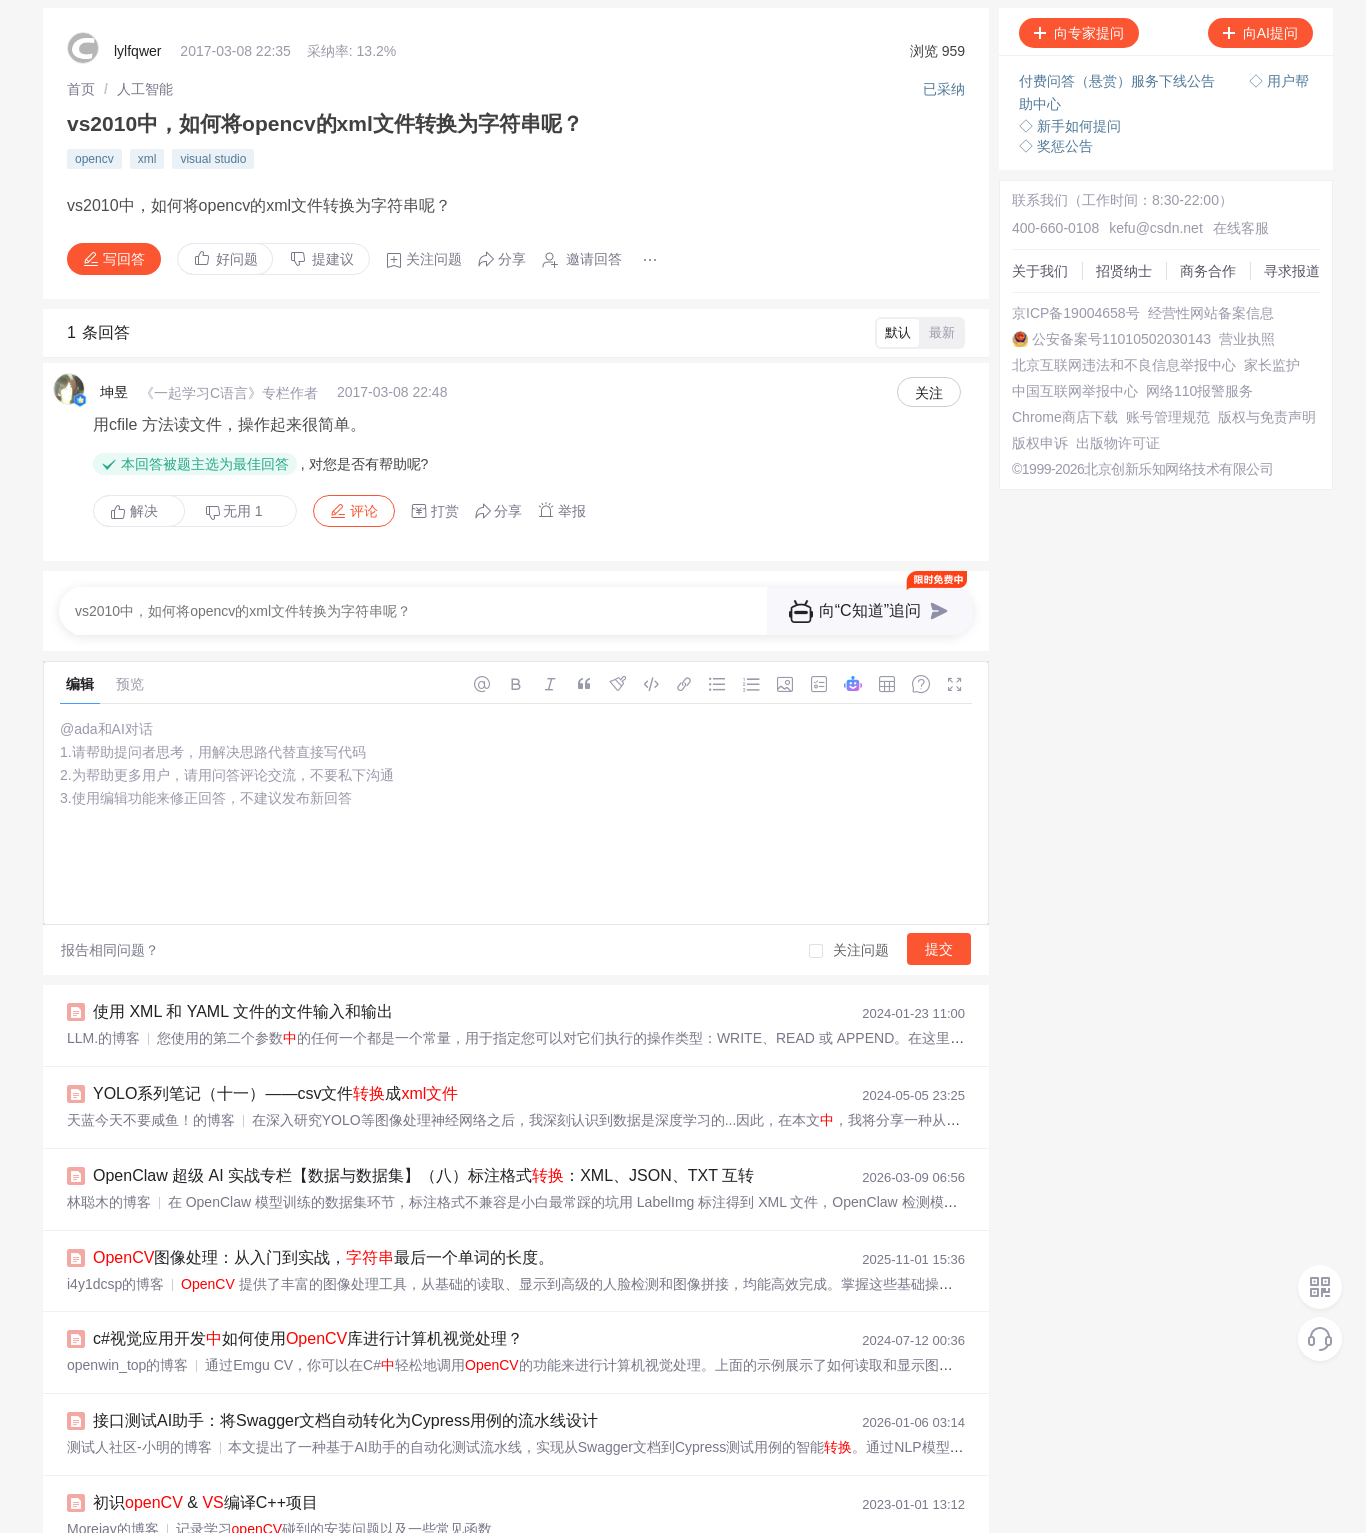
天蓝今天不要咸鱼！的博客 (151, 1120)
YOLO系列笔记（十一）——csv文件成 (275, 1093)
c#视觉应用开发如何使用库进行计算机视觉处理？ (308, 1338)
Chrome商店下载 (1065, 417)
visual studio (213, 159)
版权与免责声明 (1267, 417)
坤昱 (114, 392)
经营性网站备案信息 (1211, 313)
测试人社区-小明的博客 (139, 1447)
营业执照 (1247, 339)
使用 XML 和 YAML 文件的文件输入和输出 (243, 1011)
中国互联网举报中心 (1075, 391)
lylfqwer (137, 51)
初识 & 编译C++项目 (205, 1502)
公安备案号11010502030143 (1121, 339)
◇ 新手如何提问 (1070, 126)
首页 (81, 89)
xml (147, 159)
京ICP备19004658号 (1076, 313)
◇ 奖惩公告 (1056, 146)
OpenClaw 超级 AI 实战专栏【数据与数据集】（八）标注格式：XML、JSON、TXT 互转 (423, 1175)
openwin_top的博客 (127, 1365)
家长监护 (1272, 365)
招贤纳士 (1124, 271)
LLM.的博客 (103, 1038)
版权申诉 (1040, 443)
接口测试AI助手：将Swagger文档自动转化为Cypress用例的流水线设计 (345, 1420)
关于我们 (1040, 271)
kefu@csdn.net (1156, 228)
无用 (234, 511)
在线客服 (1241, 228)
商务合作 (1208, 271)
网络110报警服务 (1199, 391)
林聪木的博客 (109, 1202)
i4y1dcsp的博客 (115, 1284)
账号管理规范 (1168, 417)
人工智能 (145, 89)
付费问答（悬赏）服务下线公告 (1119, 81)
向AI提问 (1260, 33)
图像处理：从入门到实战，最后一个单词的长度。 (323, 1257)
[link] (81, 89)
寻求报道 (1292, 271)
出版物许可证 (1118, 443)
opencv (94, 159)
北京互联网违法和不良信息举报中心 (1124, 365)
